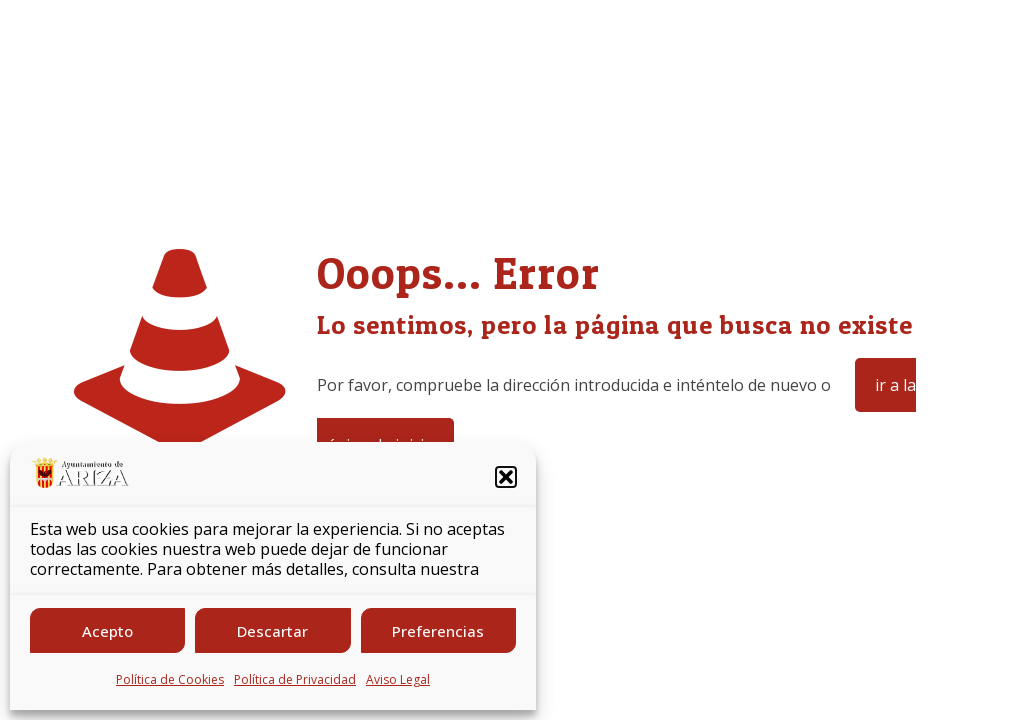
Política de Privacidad (295, 679)
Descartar (272, 631)
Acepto (107, 631)
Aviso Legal (398, 679)
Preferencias (438, 631)
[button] (506, 477)
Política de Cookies (170, 679)
